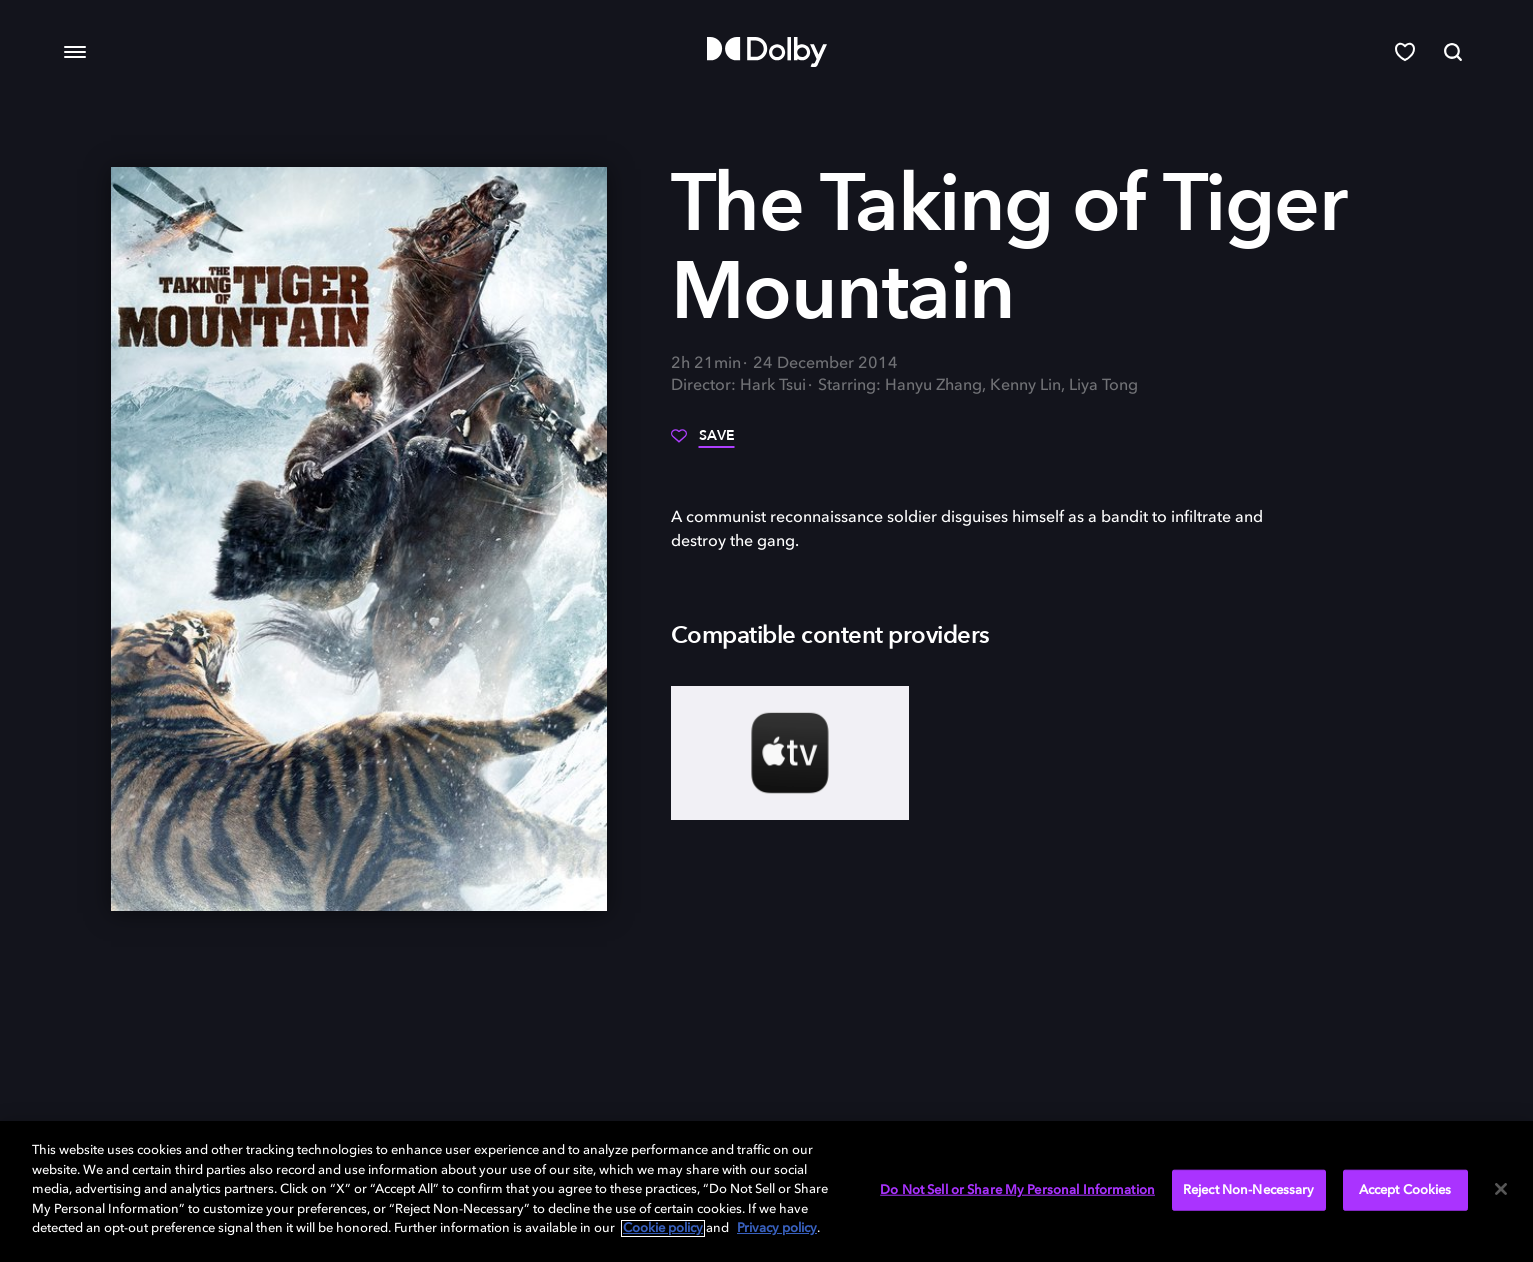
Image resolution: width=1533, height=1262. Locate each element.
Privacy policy (777, 1228)
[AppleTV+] (790, 753)
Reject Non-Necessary (1249, 1189)
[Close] (1501, 1189)
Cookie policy (663, 1228)
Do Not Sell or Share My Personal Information (1017, 1189)
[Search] (1453, 52)
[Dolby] (767, 52)
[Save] (703, 443)
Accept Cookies (1405, 1189)
